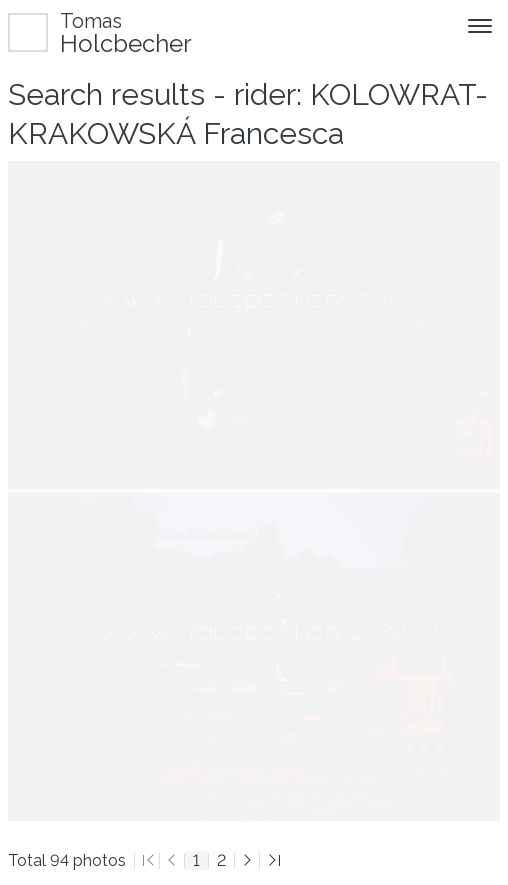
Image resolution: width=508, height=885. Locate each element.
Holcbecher (126, 32)
